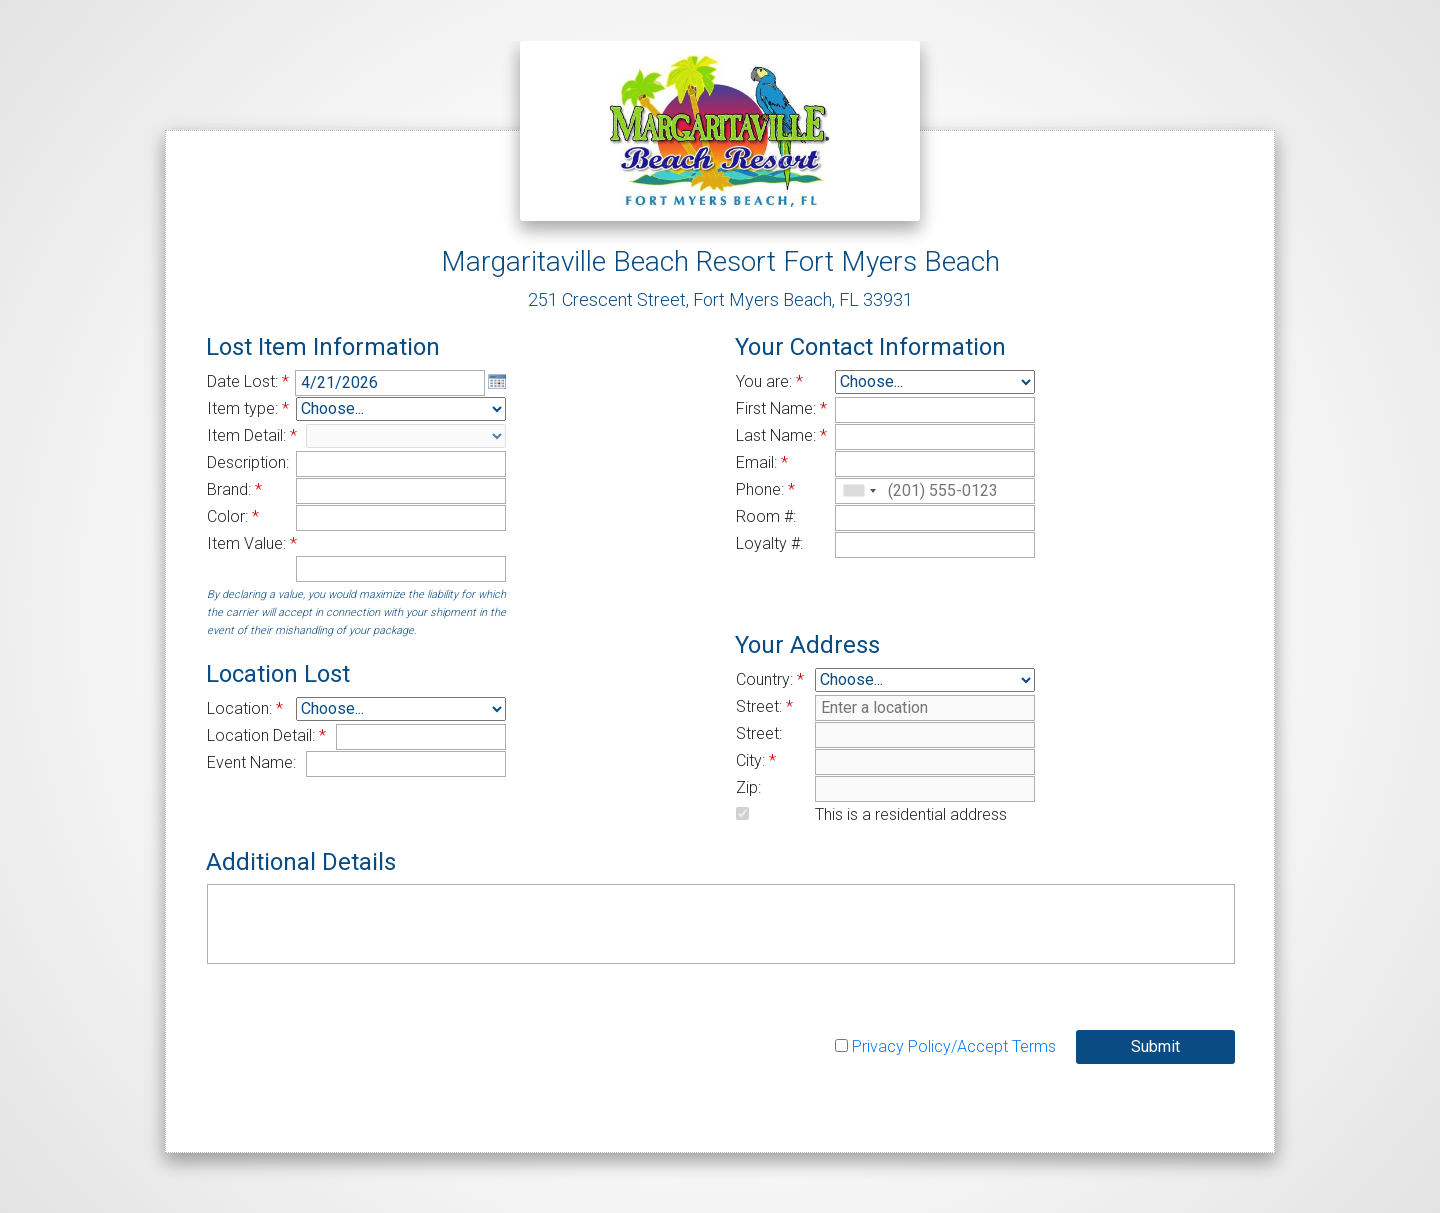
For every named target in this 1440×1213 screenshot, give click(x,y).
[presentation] (359, 1024)
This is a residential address (911, 814)
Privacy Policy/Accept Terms (954, 1046)
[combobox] (859, 491)
